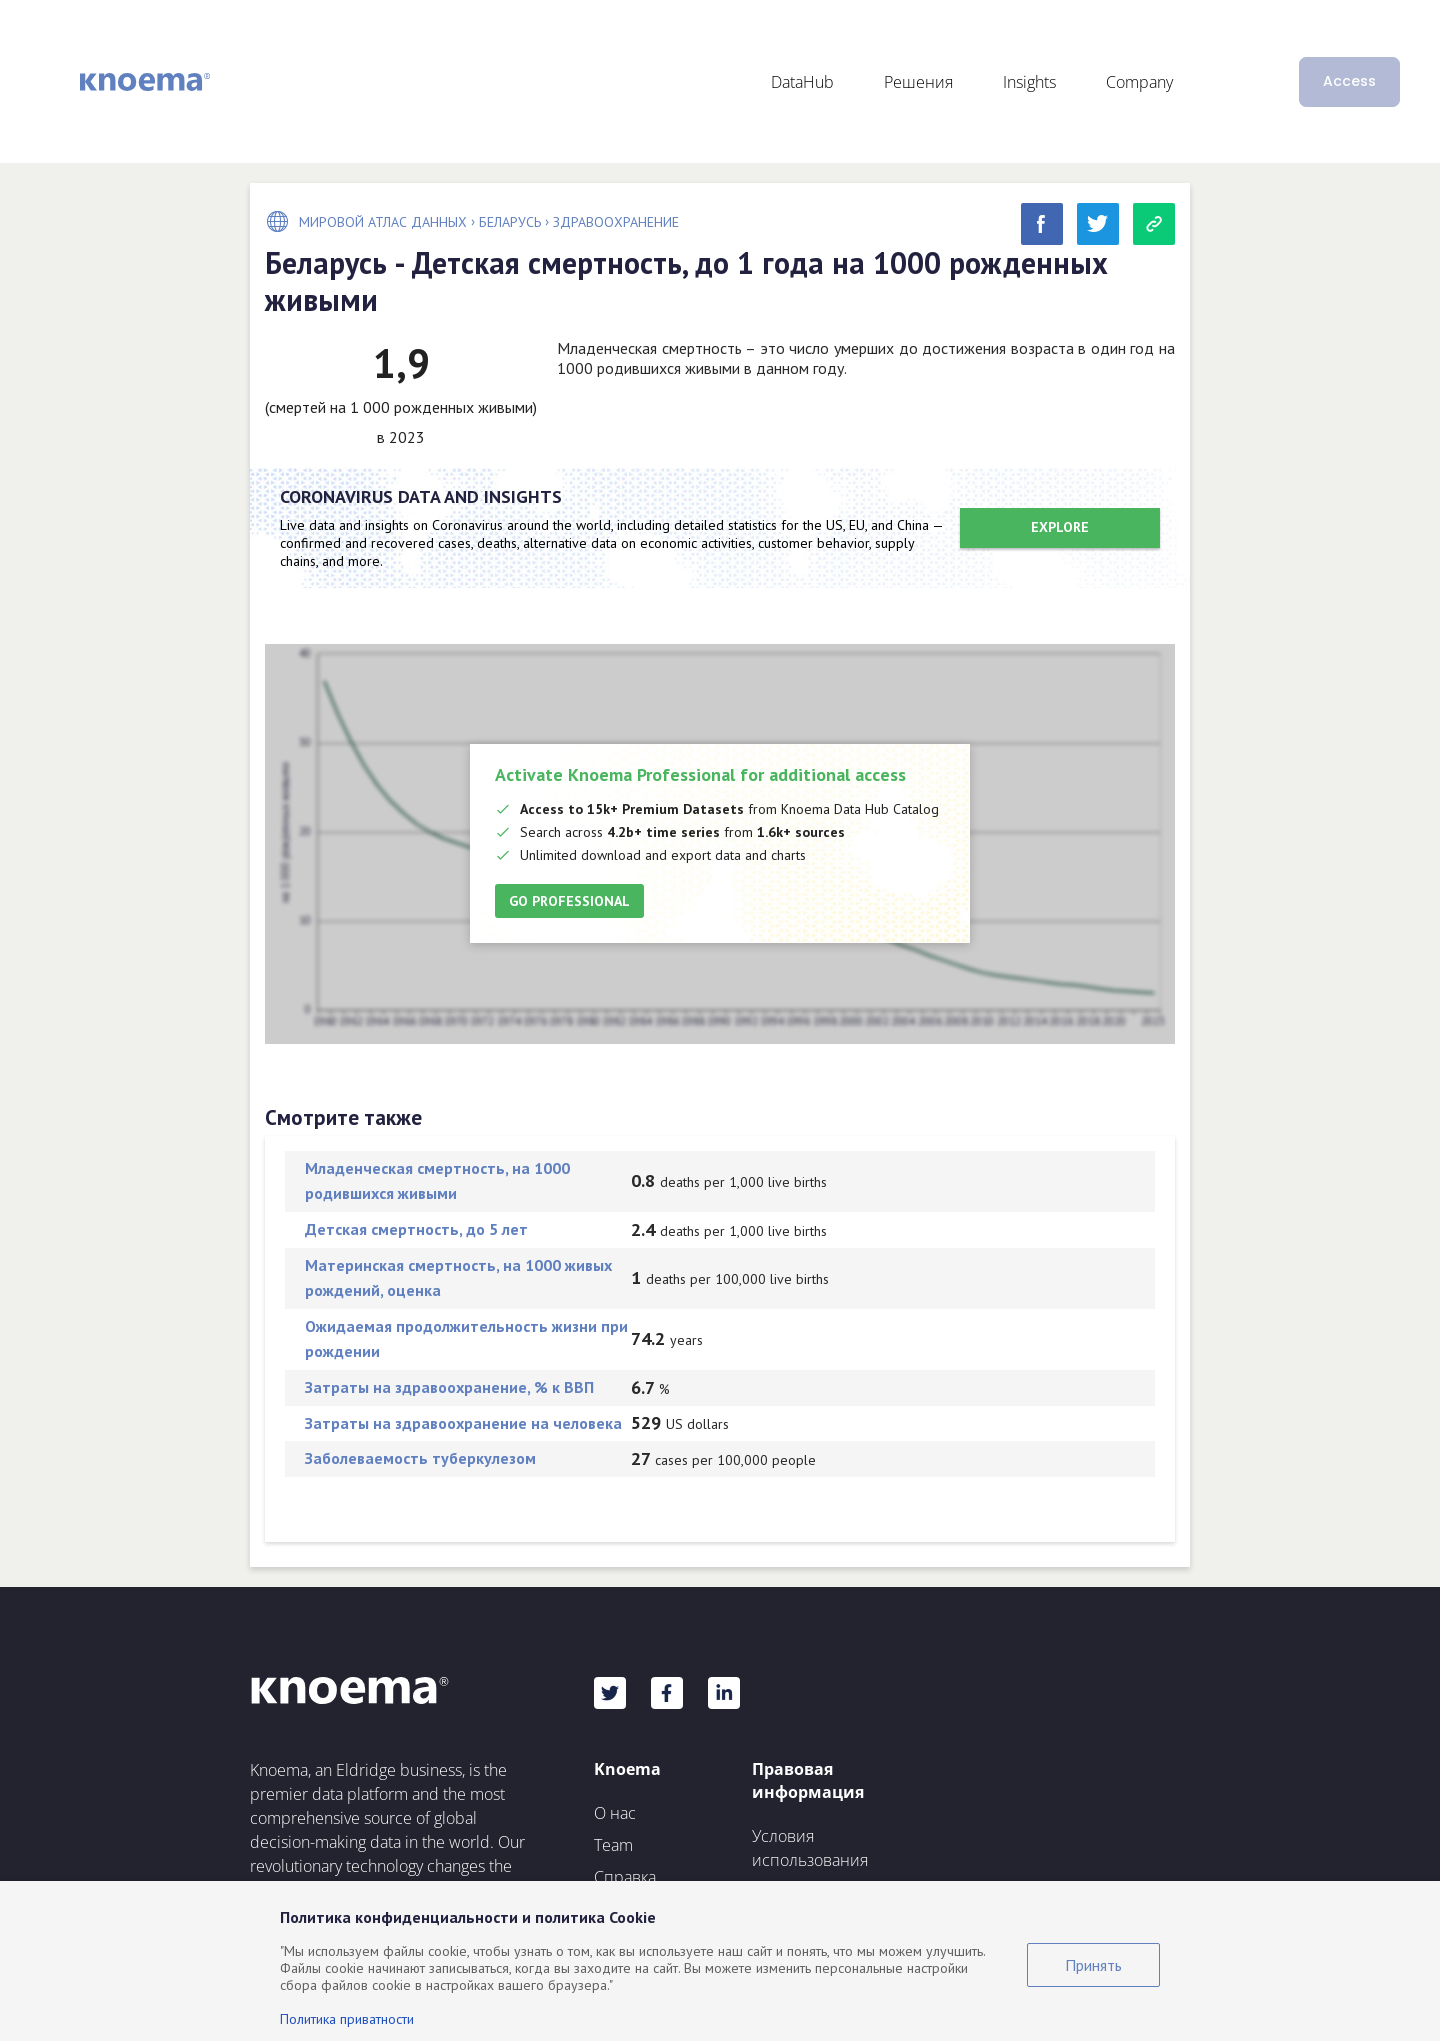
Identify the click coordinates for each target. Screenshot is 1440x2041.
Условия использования (810, 1848)
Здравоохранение (616, 222)
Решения (918, 82)
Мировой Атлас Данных (383, 222)
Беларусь (510, 222)
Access (1349, 81)
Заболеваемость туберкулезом (420, 1458)
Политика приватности (347, 2019)
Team (613, 1845)
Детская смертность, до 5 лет (416, 1229)
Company (1139, 82)
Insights (1029, 82)
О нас (615, 1813)
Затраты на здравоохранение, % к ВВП (449, 1387)
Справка (625, 1877)
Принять (1093, 1965)
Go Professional (569, 901)
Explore (1060, 527)
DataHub (802, 82)
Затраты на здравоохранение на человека (463, 1423)
